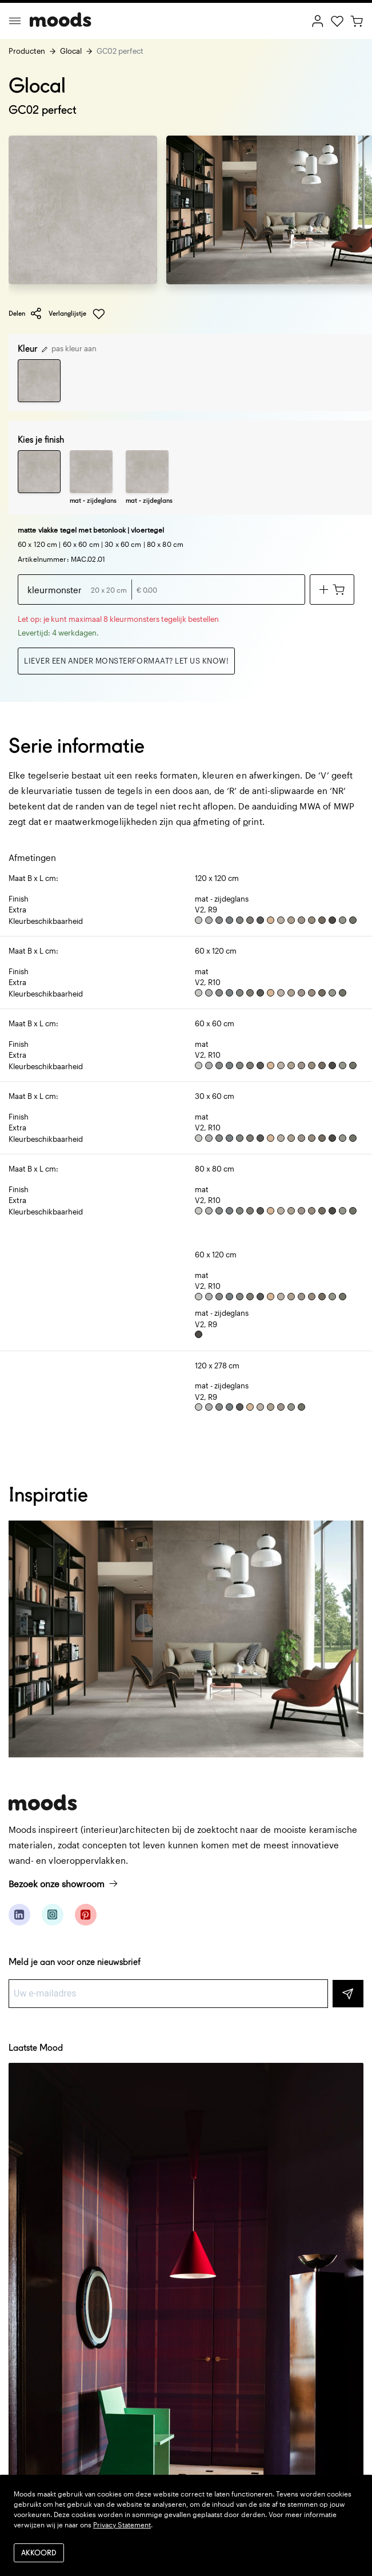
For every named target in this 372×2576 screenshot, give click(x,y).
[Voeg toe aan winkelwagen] (332, 589)
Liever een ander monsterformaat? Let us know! (126, 660)
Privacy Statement (122, 2525)
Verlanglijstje (77, 314)
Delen (25, 313)
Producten (27, 50)
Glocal (71, 50)
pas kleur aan (69, 348)
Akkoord (39, 2553)
